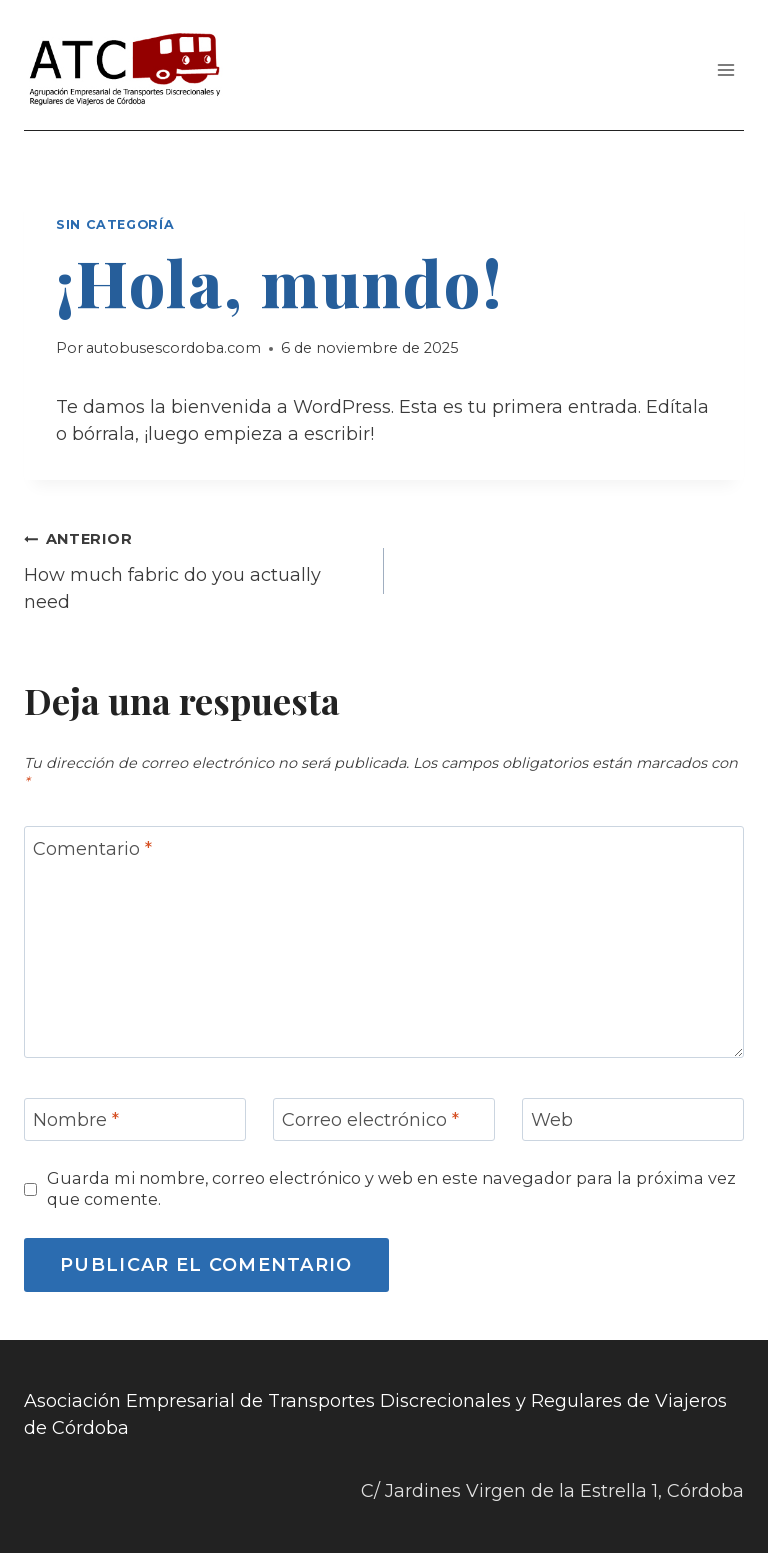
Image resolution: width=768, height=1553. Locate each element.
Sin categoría (115, 224)
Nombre (76, 1121)
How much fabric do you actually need (195, 569)
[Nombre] (135, 1119)
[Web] (633, 1119)
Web (552, 1121)
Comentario (92, 849)
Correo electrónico (370, 1121)
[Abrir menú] (725, 69)
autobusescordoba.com (173, 348)
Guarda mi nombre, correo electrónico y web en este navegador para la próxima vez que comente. (391, 1188)
